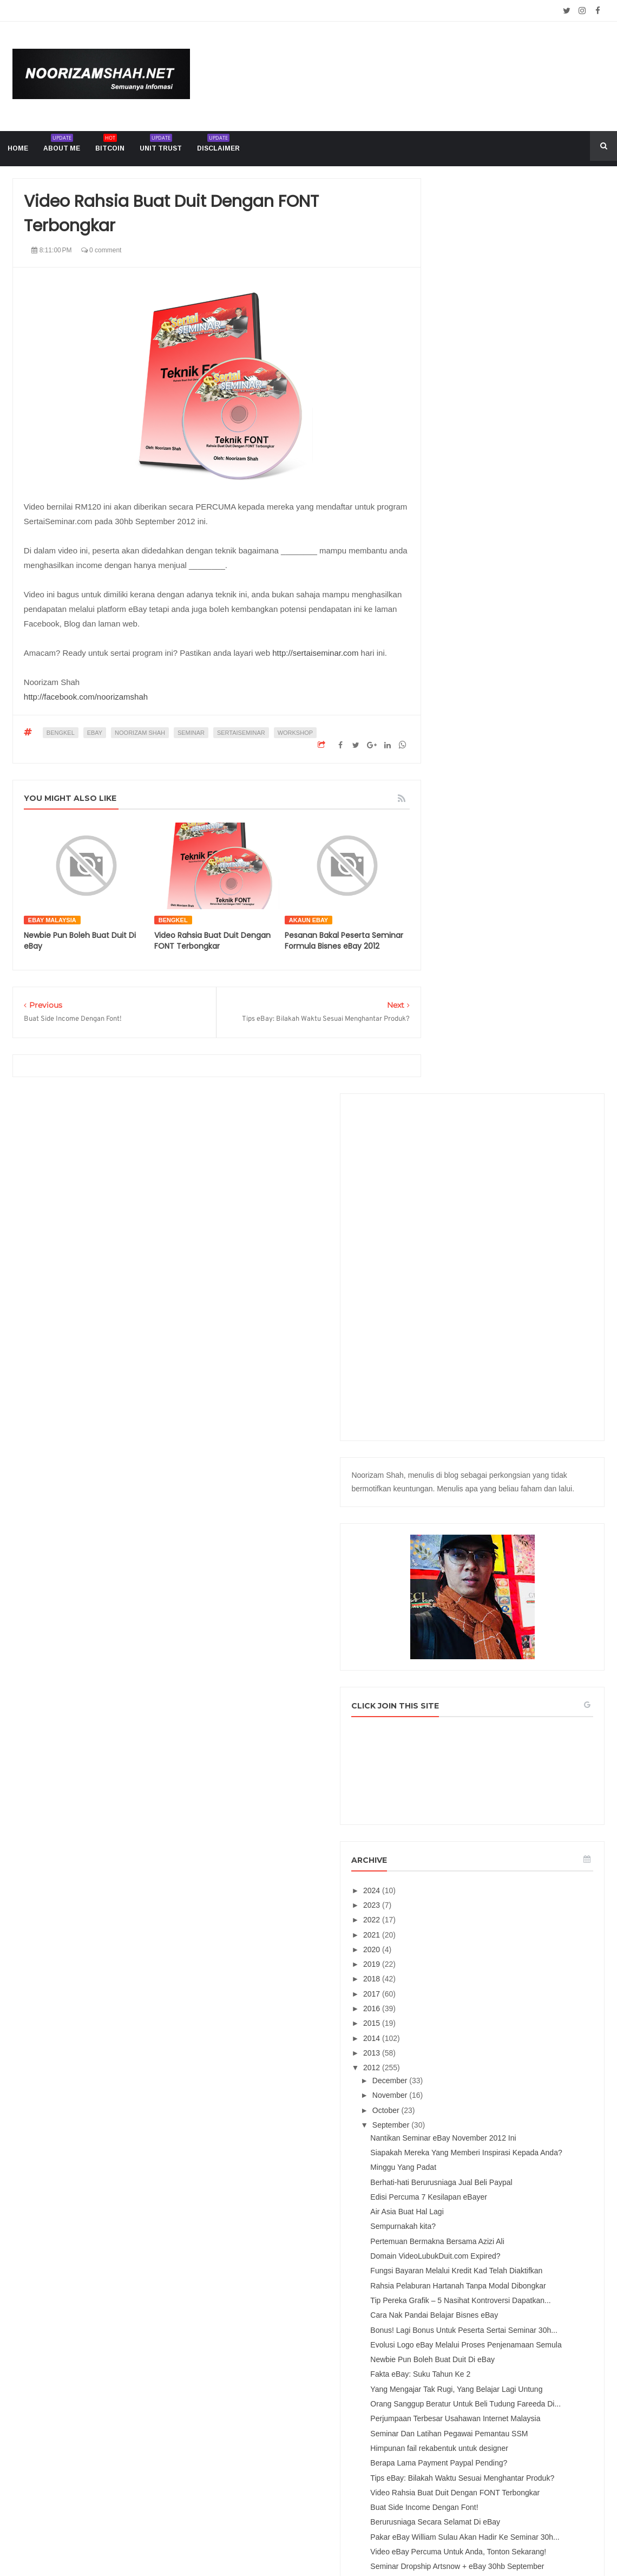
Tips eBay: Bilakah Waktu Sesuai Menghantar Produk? (518, 1730)
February (481, 1966)
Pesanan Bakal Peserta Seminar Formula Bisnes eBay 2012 (344, 940)
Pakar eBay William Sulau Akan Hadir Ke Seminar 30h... (526, 1807)
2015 (465, 1134)
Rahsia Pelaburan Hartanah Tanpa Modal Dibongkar (521, 1447)
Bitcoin (110, 144)
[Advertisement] (518, 350)
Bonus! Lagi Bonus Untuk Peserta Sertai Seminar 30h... (520, 1509)
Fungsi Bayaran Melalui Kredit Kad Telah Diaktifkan (521, 1423)
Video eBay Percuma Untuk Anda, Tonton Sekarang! (520, 1831)
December (483, 1192)
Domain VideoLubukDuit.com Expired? (528, 1403)
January (479, 1981)
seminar (191, 732)
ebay (95, 732)
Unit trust (160, 144)
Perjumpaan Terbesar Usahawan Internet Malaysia (518, 1635)
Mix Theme (419, 2541)
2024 (465, 1001)
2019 (465, 1075)
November (483, 1206)
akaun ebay (308, 920)
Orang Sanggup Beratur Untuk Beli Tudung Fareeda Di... (521, 1611)
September (484, 1236)
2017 (465, 1104)
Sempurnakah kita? (496, 1365)
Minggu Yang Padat (496, 1297)
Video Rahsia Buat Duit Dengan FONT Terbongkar (212, 940)
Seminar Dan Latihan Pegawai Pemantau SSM (514, 1658)
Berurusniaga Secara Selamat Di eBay (528, 1788)
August (477, 1878)
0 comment (101, 250)
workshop (295, 732)
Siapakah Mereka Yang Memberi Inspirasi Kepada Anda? (518, 1278)
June (474, 1907)
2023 (465, 1016)
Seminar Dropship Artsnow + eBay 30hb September (521, 1855)
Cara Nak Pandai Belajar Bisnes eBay (527, 1490)
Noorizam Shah (140, 732)
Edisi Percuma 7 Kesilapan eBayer (521, 1335)
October (479, 1221)
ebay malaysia (52, 920)
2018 (465, 1090)
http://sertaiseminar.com (315, 652)
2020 (465, 1061)
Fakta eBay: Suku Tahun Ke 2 (513, 1567)
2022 (465, 1031)
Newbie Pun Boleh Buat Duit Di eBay (525, 1552)
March (476, 1952)
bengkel (61, 732)
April (473, 1937)
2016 (465, 1120)
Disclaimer (218, 144)
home (18, 148)
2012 (465, 1179)
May (473, 1922)
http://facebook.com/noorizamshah (86, 696)
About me (62, 144)
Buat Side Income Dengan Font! (517, 1773)
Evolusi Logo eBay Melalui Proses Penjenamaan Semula (520, 1533)
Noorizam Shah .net (288, 2541)
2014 (465, 1149)
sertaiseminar (241, 732)
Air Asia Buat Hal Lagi (499, 1350)
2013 (465, 1164)
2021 (465, 1045)
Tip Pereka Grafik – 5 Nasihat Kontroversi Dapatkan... (512, 1470)
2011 (465, 2000)
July (473, 1893)
